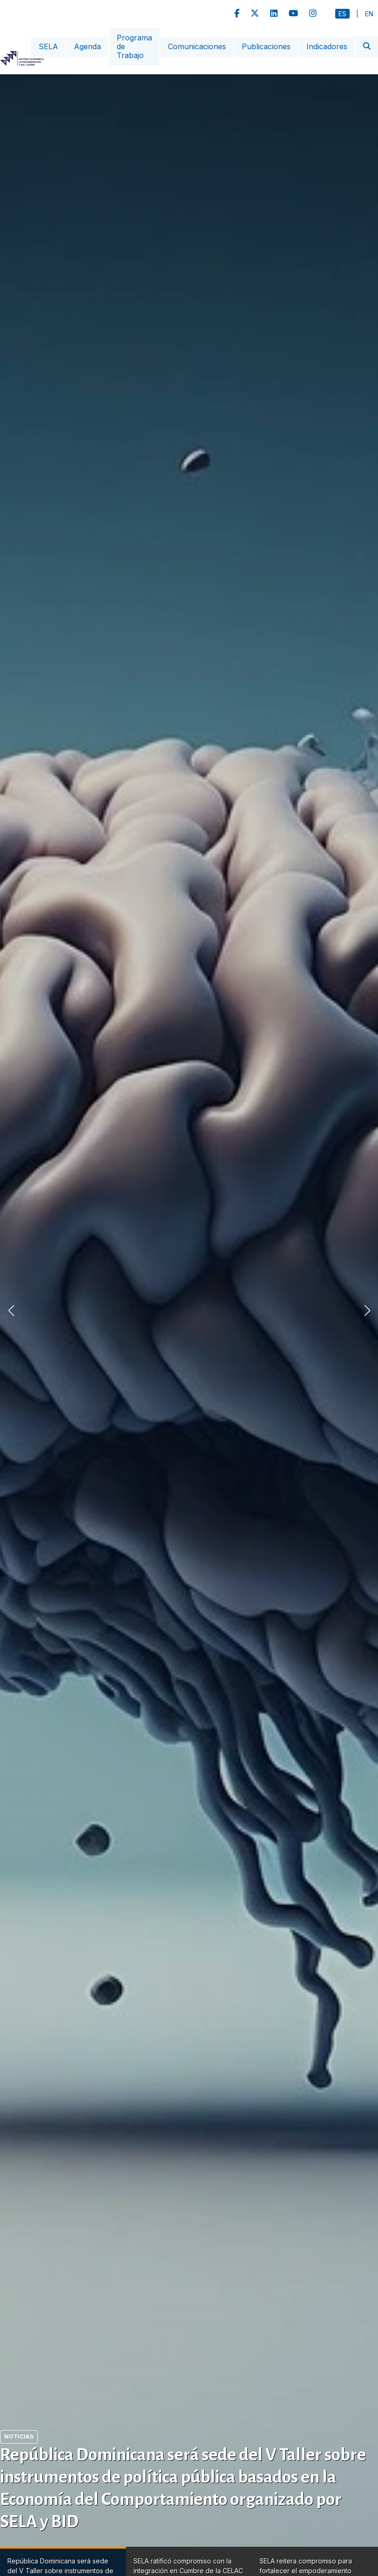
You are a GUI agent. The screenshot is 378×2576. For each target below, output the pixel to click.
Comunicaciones (197, 46)
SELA (48, 46)
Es (342, 14)
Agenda (87, 46)
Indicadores (326, 46)
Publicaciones (266, 46)
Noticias (18, 2436)
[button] (367, 1310)
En (369, 14)
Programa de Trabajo (134, 46)
